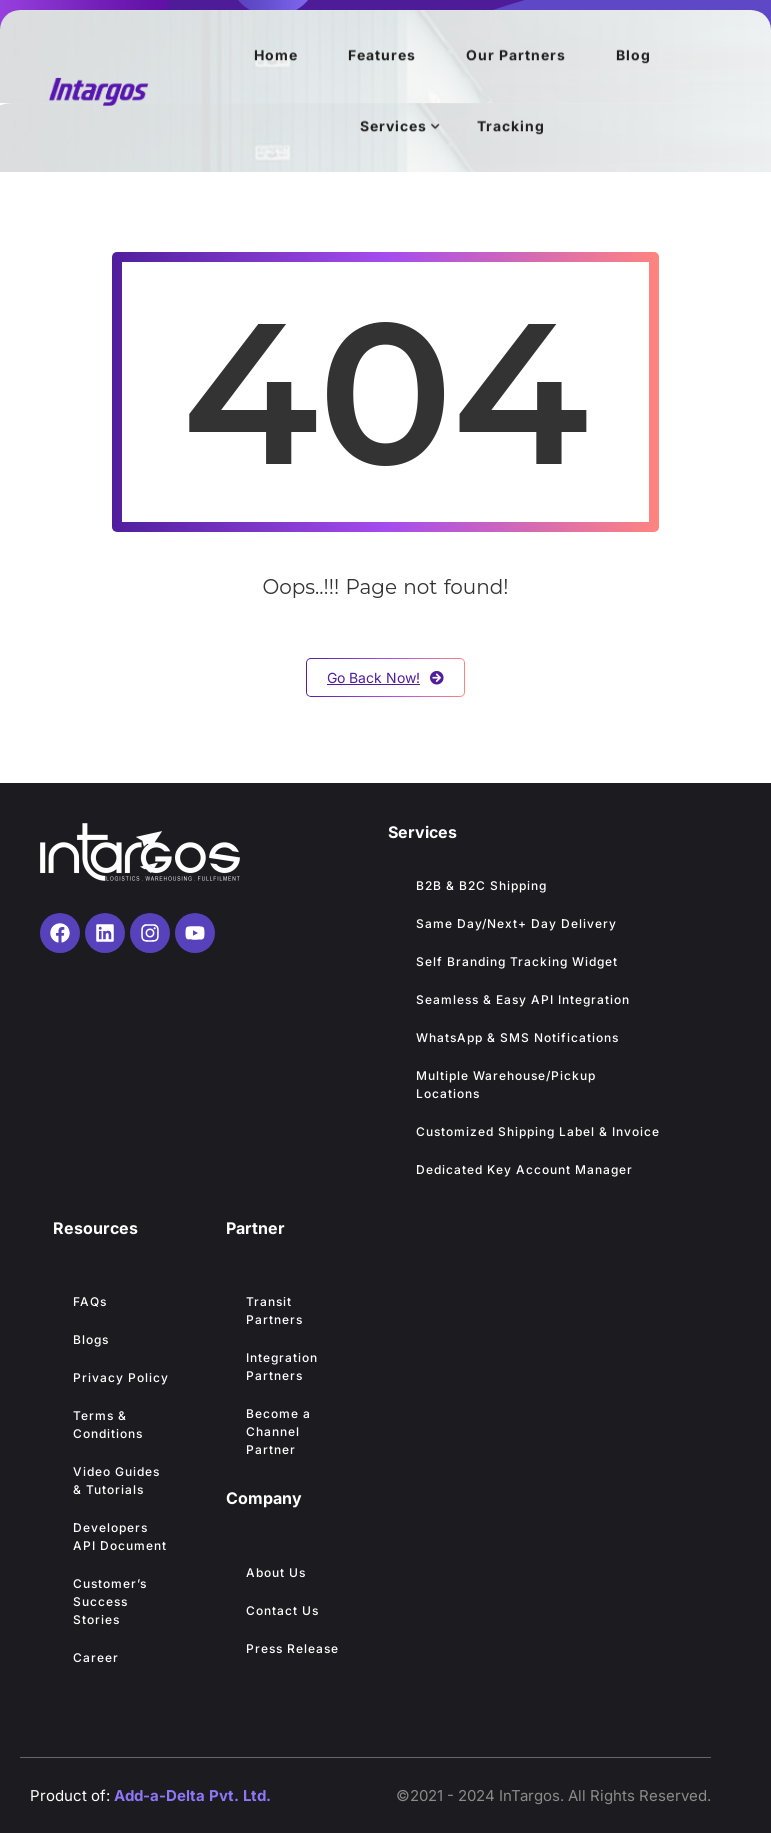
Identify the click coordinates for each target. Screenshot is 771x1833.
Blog (633, 55)
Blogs (91, 1339)
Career (96, 1657)
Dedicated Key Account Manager (524, 1169)
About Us (276, 1572)
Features (382, 55)
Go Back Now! (385, 677)
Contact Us (282, 1610)
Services (393, 126)
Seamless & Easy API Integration (523, 999)
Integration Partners (282, 1366)
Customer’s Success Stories (110, 1601)
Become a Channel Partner (278, 1431)
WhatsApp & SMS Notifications (517, 1037)
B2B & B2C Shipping (481, 885)
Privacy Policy (121, 1377)
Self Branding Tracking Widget (517, 961)
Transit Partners (274, 1310)
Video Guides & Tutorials (116, 1480)
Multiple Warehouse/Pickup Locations (506, 1084)
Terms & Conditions (108, 1424)
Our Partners (516, 55)
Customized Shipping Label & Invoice (538, 1131)
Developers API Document (120, 1536)
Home (276, 55)
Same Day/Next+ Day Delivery (518, 923)
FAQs (90, 1301)
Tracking (511, 126)
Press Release (292, 1648)
